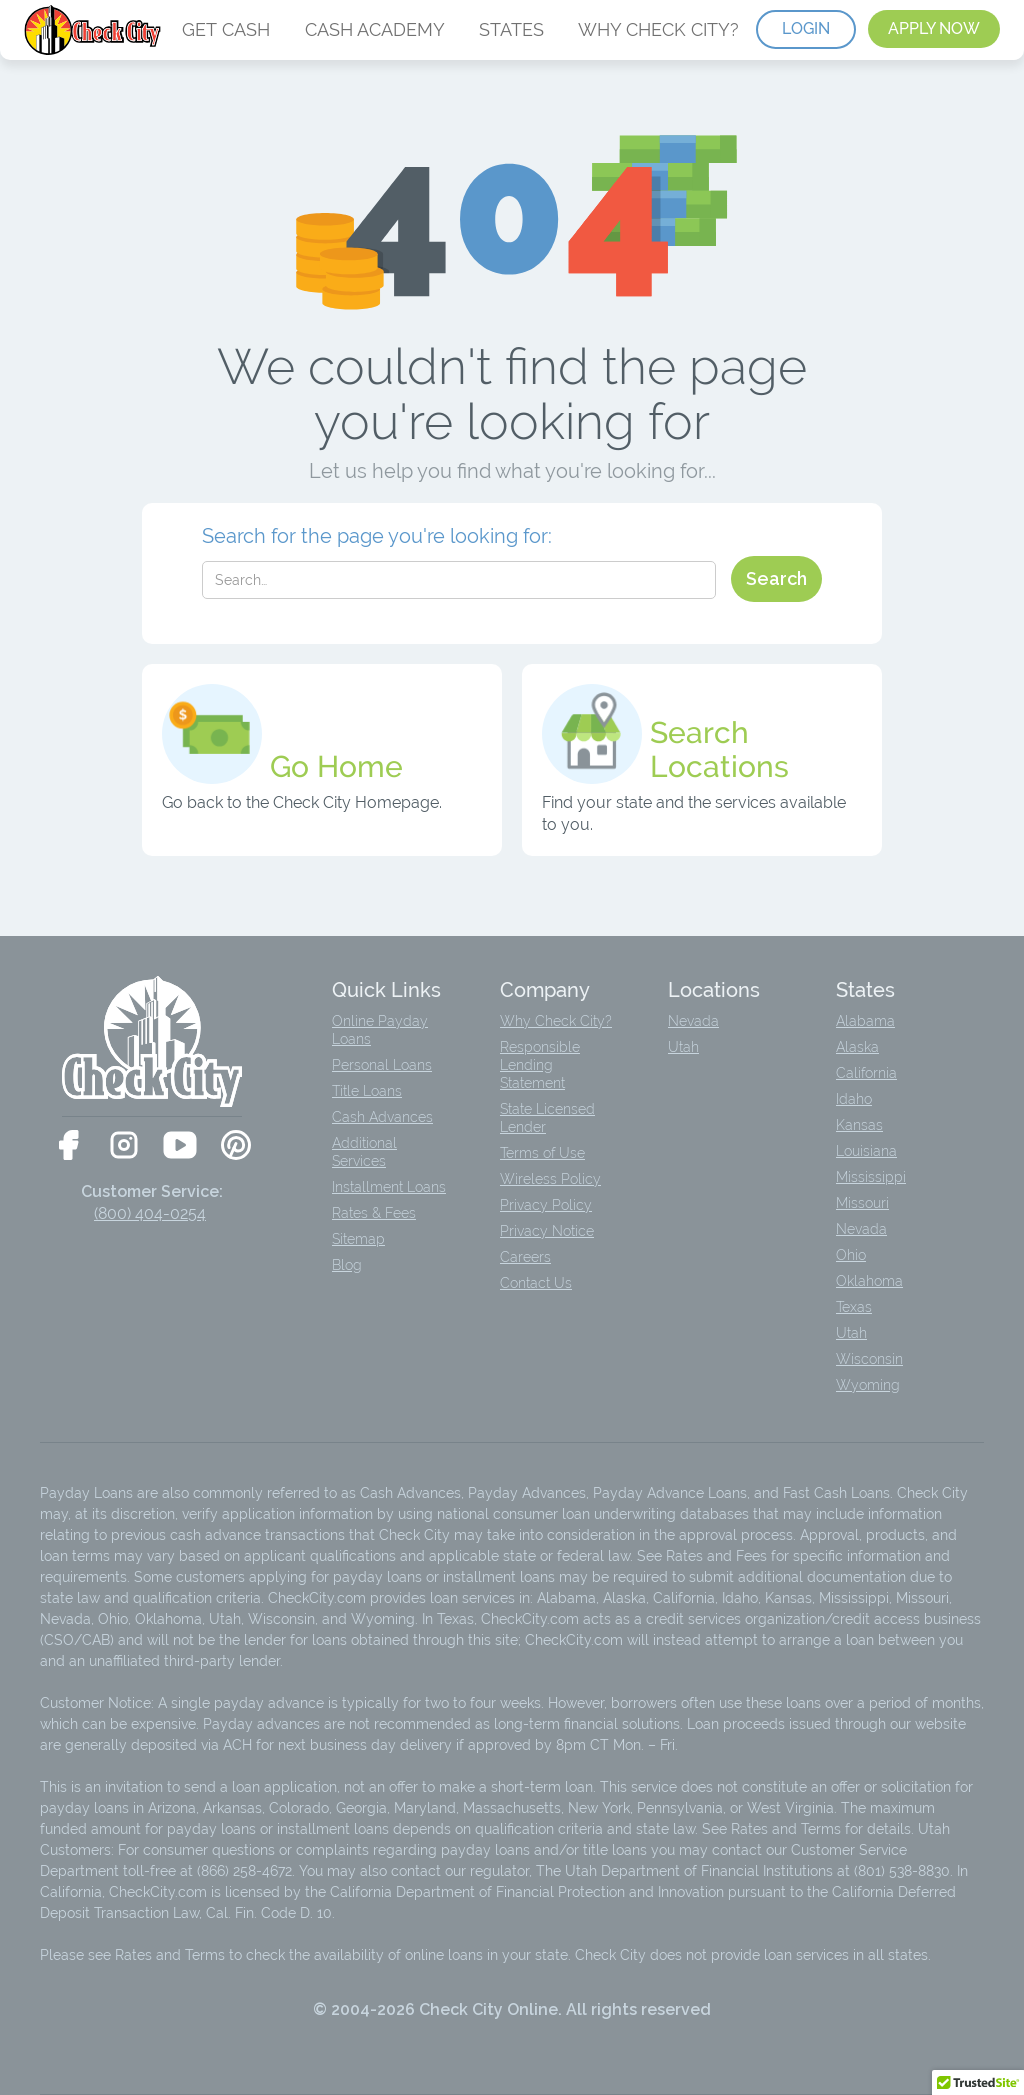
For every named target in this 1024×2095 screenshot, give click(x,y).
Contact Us (536, 1283)
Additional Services (364, 1152)
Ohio (851, 1255)
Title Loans (367, 1091)
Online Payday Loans (380, 1030)
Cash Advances (382, 1117)
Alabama (865, 1021)
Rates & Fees (374, 1213)
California (866, 1073)
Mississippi (871, 1177)
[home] (94, 30)
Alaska (857, 1047)
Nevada (693, 1021)
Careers (525, 1257)
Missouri (862, 1203)
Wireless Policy (550, 1179)
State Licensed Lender (547, 1118)
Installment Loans (389, 1187)
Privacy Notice (547, 1231)
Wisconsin (869, 1359)
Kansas (859, 1125)
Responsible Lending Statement (540, 1065)
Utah (683, 1047)
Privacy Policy (546, 1205)
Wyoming (868, 1385)
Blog (347, 1265)
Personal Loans (382, 1065)
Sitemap (358, 1239)
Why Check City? (556, 1021)
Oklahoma (869, 1281)
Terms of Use (542, 1153)
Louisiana (866, 1151)
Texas (854, 1307)
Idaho (854, 1099)
